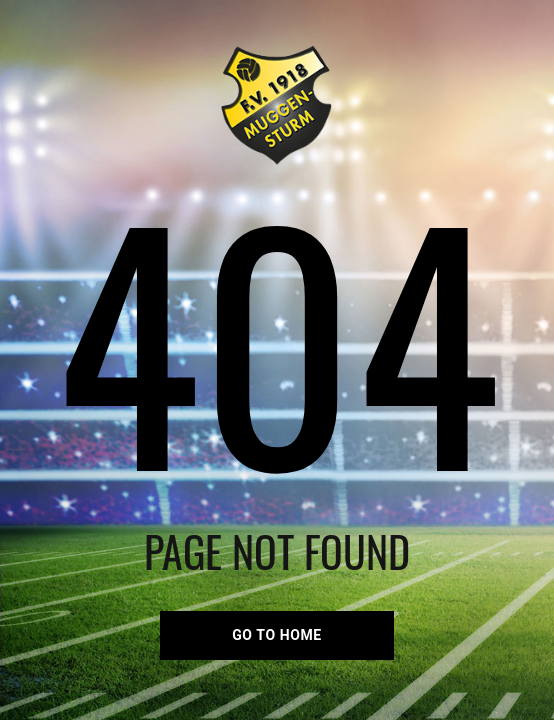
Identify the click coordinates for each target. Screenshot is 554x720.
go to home (277, 635)
